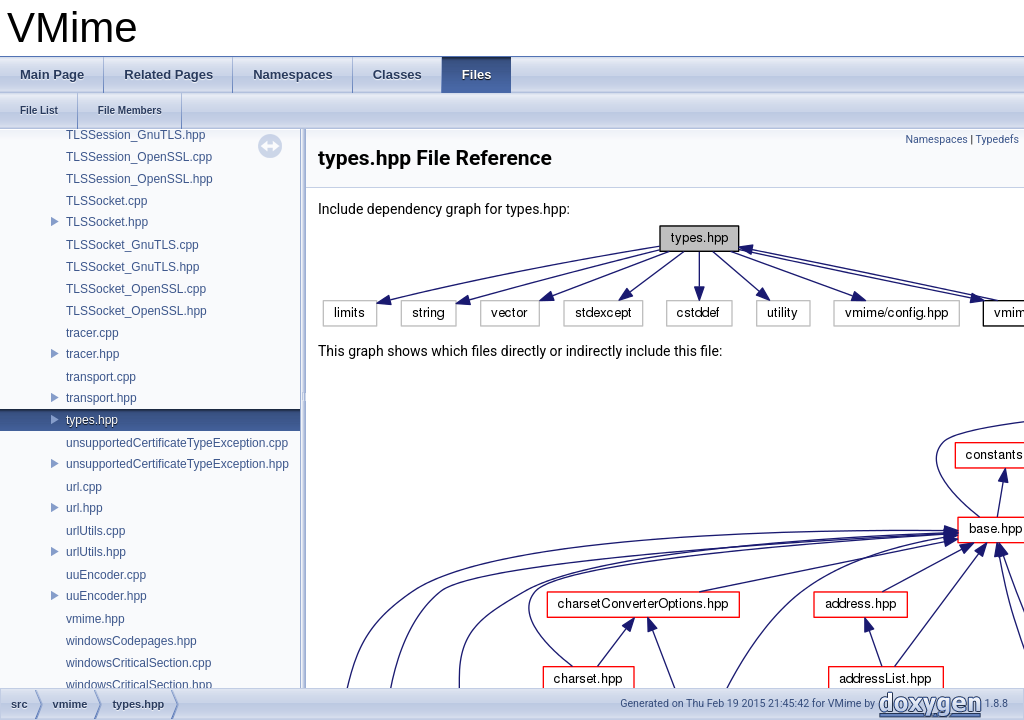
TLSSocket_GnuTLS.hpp (132, 267)
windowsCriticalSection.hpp (139, 685)
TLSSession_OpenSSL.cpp (139, 157)
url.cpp (84, 487)
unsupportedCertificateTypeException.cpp (177, 443)
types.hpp (92, 420)
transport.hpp (101, 398)
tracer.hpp (92, 354)
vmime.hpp (95, 619)
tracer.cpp (92, 333)
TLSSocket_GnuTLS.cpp (132, 245)
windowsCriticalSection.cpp (138, 663)
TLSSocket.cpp (106, 201)
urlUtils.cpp (95, 531)
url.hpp (84, 508)
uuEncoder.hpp (106, 596)
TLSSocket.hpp (107, 222)
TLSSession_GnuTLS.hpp (135, 135)
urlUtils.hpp (96, 552)
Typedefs (997, 139)
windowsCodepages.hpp (131, 641)
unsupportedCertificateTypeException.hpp (177, 464)
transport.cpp (101, 377)
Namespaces (936, 139)
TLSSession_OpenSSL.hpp (139, 179)
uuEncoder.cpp (106, 575)
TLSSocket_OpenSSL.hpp (136, 311)
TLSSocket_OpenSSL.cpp (136, 289)
